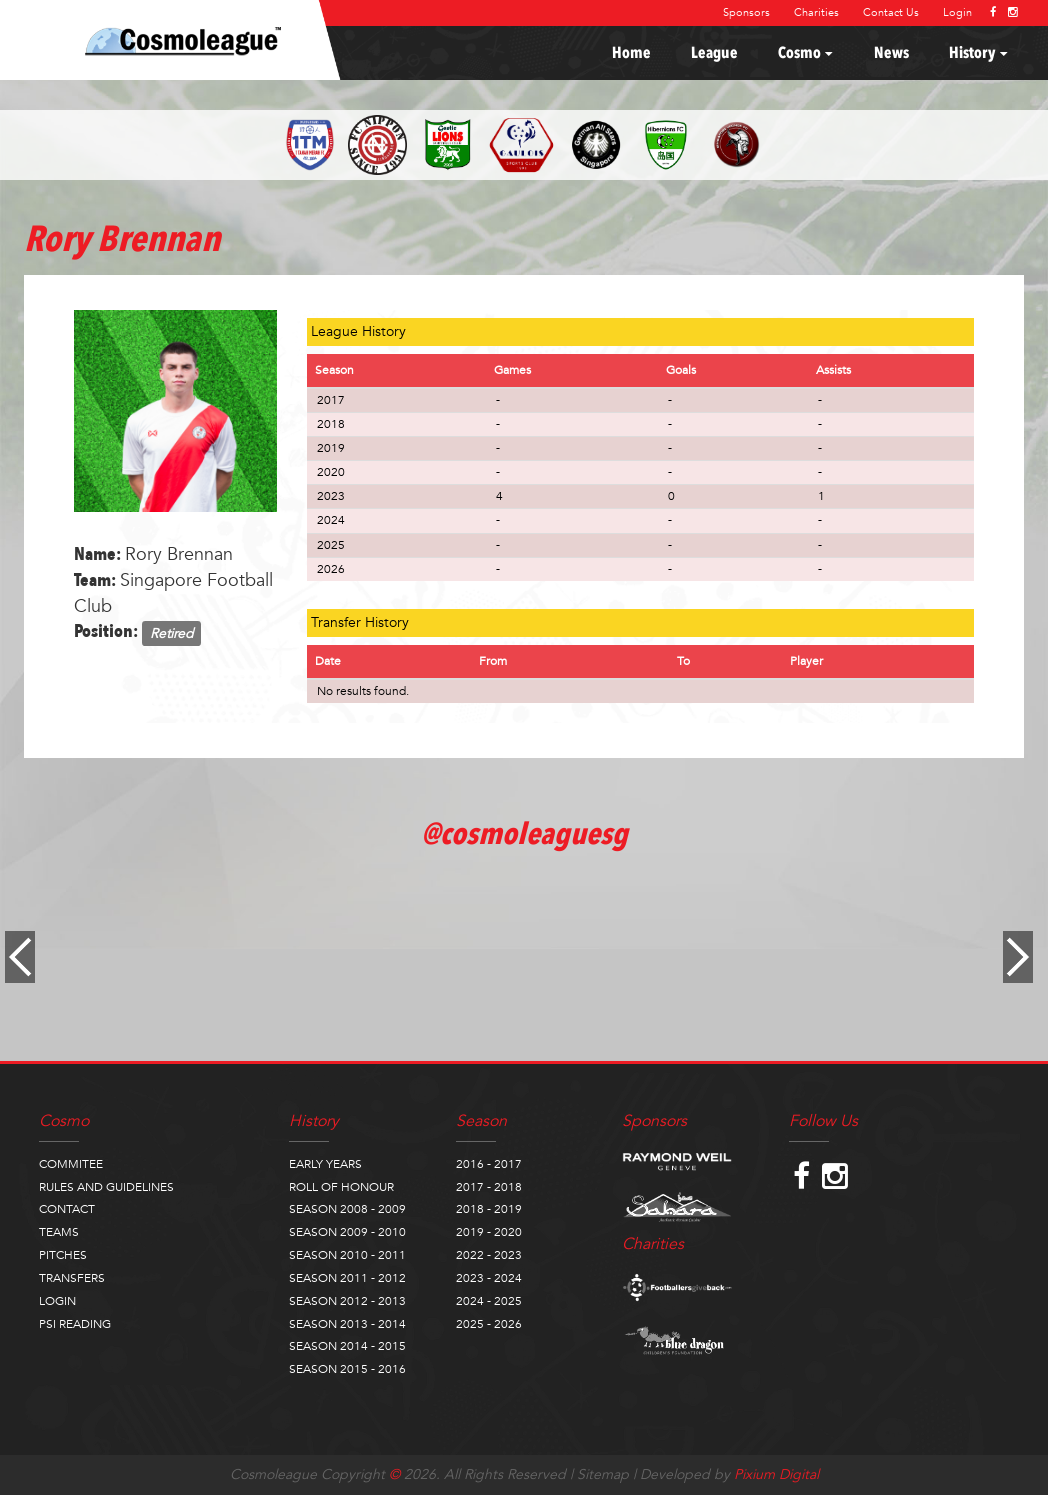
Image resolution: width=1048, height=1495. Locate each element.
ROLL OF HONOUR (341, 1187)
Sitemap (603, 1474)
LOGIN (57, 1301)
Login (957, 12)
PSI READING (75, 1324)
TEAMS (59, 1232)
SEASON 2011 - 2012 (347, 1278)
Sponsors (746, 12)
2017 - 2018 (489, 1187)
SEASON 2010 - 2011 (347, 1255)
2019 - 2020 (489, 1232)
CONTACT (67, 1209)
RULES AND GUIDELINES (106, 1187)
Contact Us (891, 12)
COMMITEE (71, 1164)
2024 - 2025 (489, 1301)
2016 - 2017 (489, 1164)
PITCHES (63, 1255)
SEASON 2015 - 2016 (347, 1369)
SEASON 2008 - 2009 (347, 1209)
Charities (816, 12)
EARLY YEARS (325, 1164)
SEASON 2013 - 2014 (347, 1324)
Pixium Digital (776, 1474)
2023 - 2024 (489, 1278)
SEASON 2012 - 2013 (347, 1301)
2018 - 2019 (489, 1209)
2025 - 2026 (489, 1324)
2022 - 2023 (489, 1255)
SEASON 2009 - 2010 (347, 1232)
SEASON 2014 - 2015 (347, 1346)
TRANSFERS (72, 1278)
